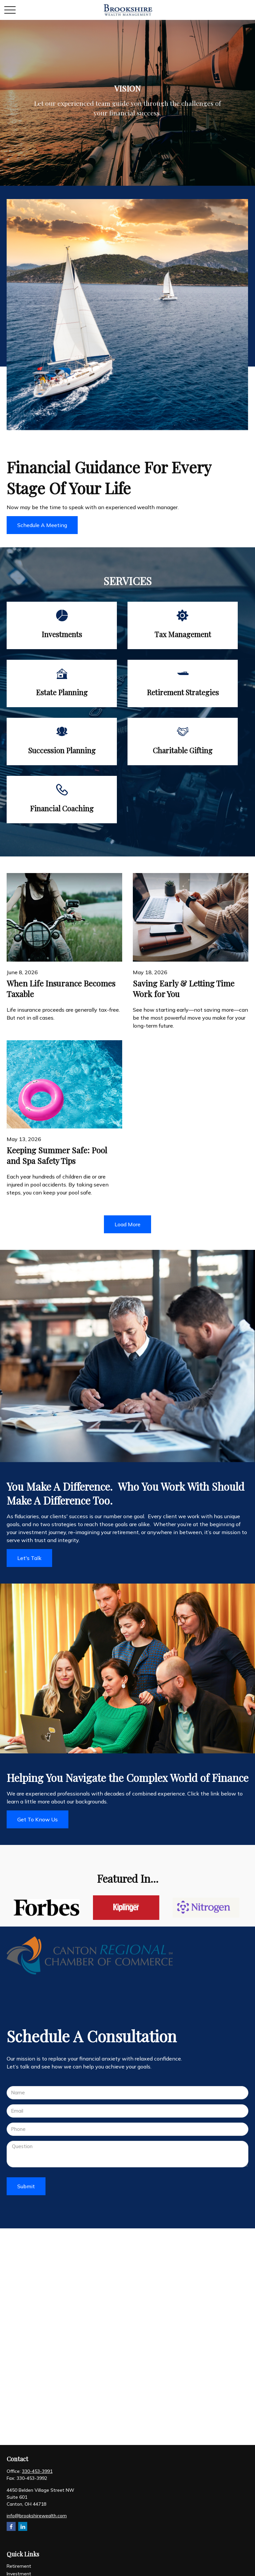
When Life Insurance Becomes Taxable (61, 988)
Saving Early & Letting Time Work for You (183, 988)
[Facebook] (11, 2526)
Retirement (19, 2566)
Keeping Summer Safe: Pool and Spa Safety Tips (57, 1155)
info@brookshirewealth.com (37, 2516)
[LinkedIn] (22, 2526)
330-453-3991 (37, 2471)
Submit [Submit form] (26, 2186)
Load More (127, 1224)
